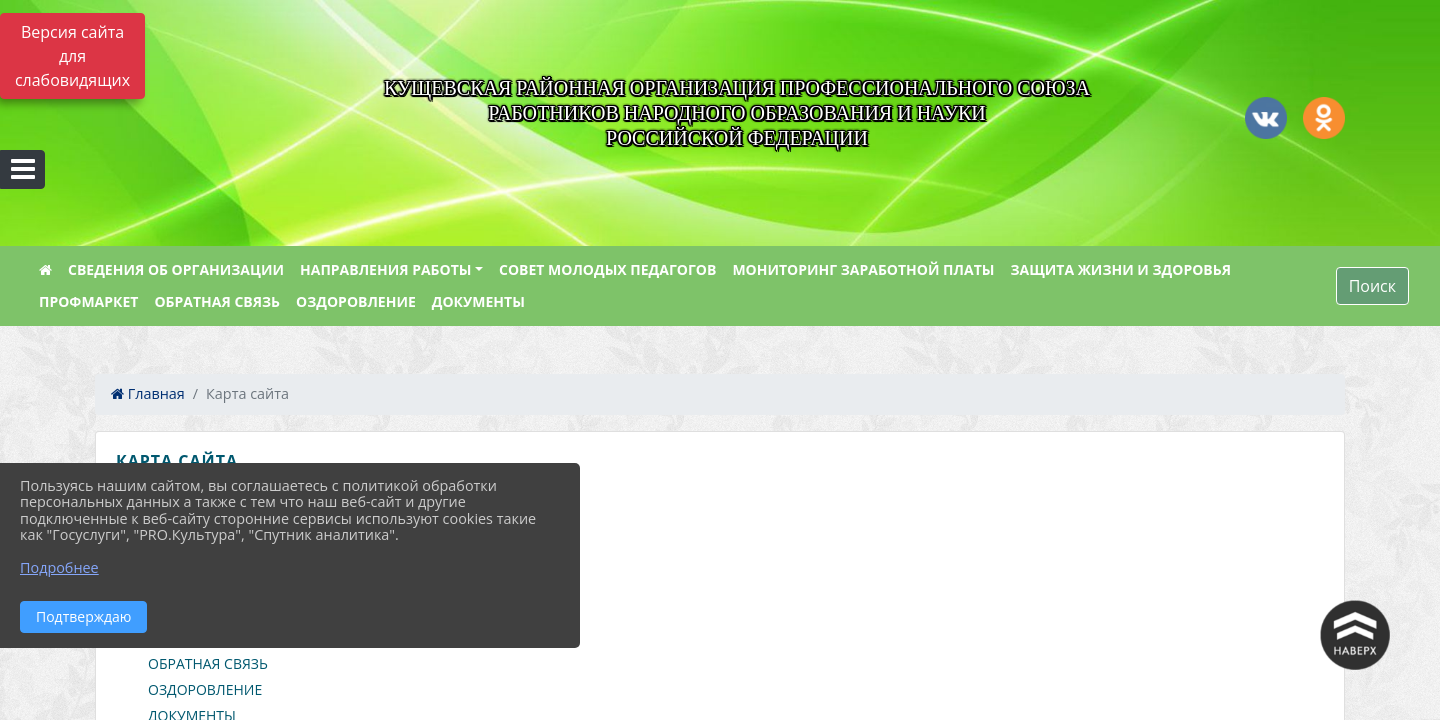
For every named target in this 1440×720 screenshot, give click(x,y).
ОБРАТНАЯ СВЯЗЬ (217, 301)
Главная (148, 393)
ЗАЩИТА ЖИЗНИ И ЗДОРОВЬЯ (1120, 269)
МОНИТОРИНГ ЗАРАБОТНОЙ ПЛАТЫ (863, 269)
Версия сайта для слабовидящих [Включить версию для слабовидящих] (72, 56)
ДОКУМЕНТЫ (478, 301)
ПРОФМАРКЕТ (88, 301)
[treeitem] (724, 508)
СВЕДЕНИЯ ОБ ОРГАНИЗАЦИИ (176, 269)
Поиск (1372, 286)
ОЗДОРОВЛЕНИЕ (356, 301)
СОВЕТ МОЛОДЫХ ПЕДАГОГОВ (607, 269)
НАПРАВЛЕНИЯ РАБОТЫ (385, 269)
